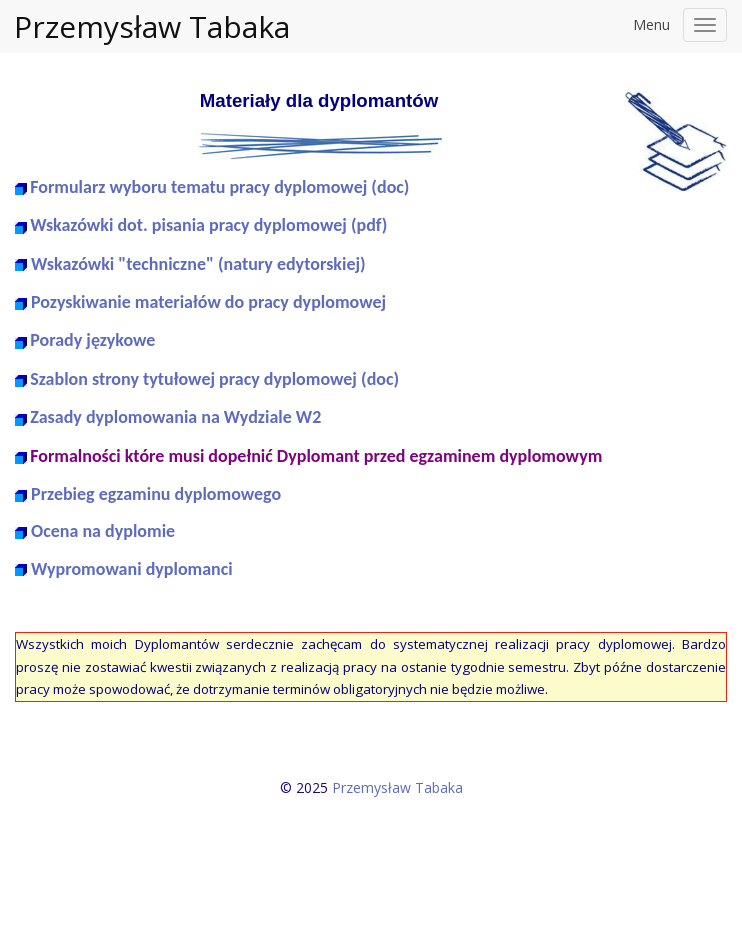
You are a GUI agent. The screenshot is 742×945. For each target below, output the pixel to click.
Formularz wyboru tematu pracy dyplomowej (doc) (219, 187)
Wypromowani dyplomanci (132, 569)
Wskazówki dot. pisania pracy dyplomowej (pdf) (208, 225)
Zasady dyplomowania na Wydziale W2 (175, 417)
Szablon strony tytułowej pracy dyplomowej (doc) (214, 379)
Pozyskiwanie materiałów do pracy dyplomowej (208, 302)
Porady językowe (92, 340)
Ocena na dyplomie (103, 531)
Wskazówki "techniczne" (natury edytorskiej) (198, 264)
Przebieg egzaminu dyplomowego (156, 494)
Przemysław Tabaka (152, 26)
